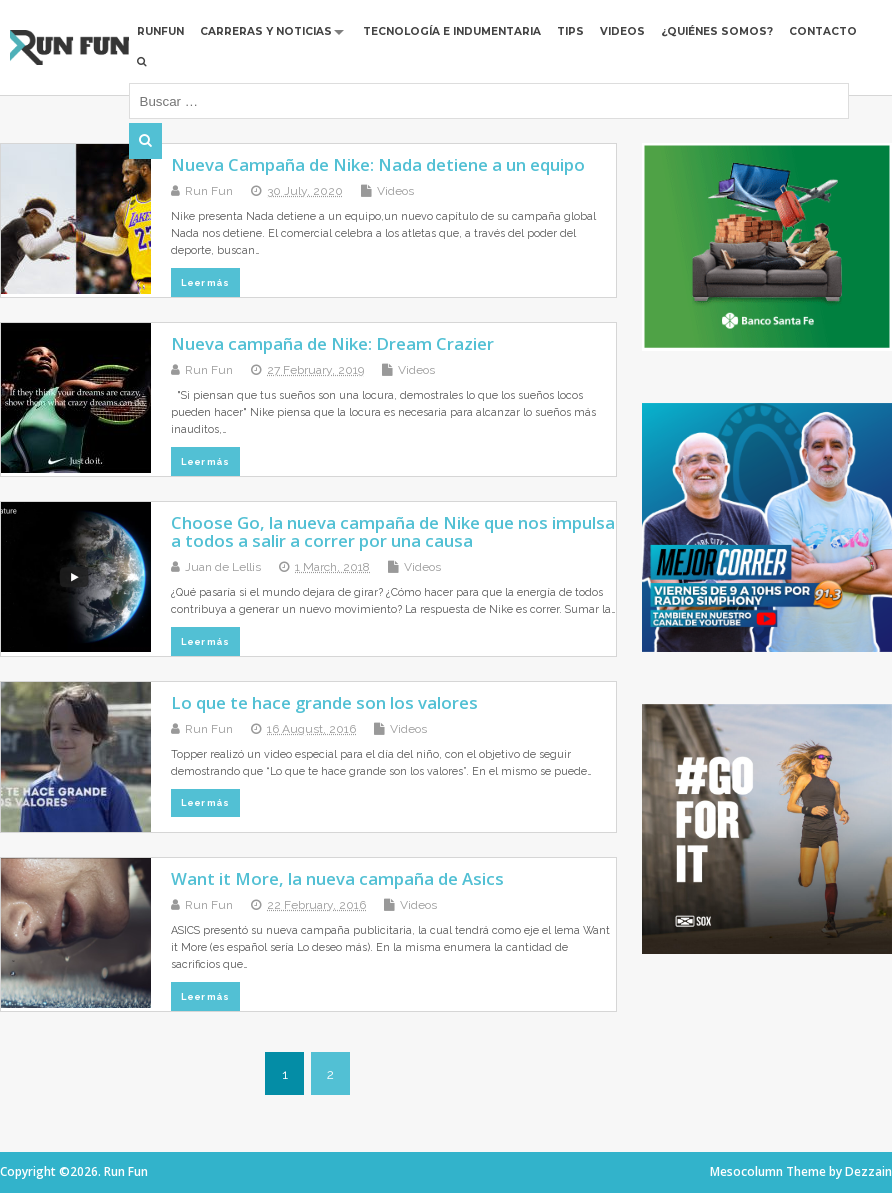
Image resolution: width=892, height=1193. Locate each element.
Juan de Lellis (223, 567)
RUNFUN (160, 31)
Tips (570, 31)
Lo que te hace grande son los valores (324, 702)
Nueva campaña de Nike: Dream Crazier (332, 343)
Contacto (823, 31)
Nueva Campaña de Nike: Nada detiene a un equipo (378, 164)
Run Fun (209, 191)
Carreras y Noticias (266, 31)
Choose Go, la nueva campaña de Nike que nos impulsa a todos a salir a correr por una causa (393, 531)
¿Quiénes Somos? (717, 31)
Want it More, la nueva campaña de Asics (337, 878)
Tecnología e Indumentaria (452, 31)
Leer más (205, 282)
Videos (622, 31)
